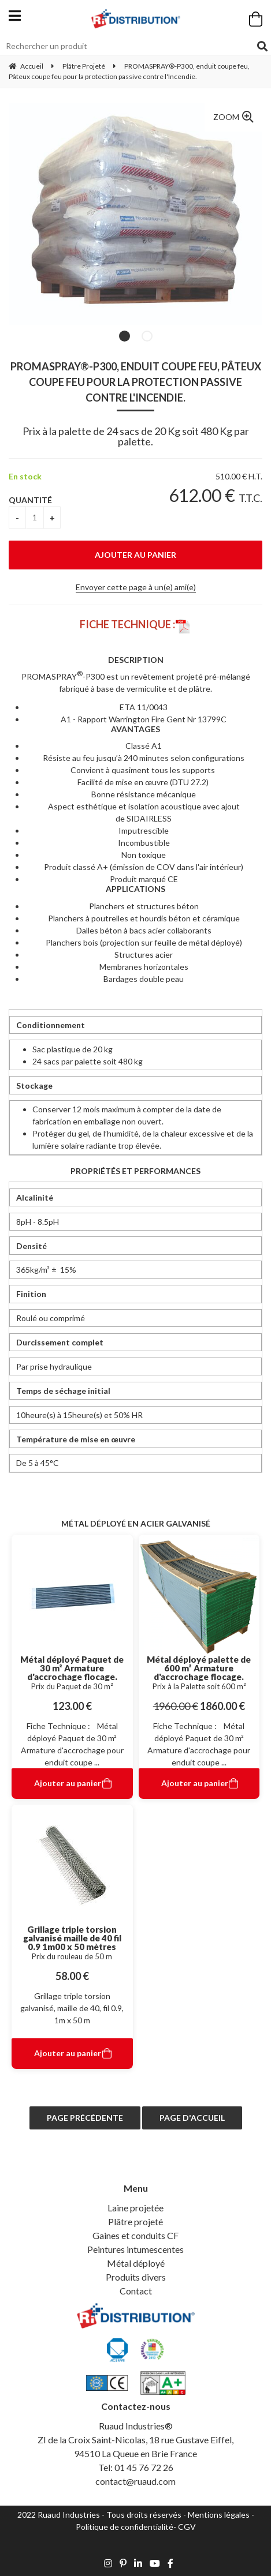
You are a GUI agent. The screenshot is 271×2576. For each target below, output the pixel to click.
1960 (175, 1706)
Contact (136, 2290)
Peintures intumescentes (135, 2249)
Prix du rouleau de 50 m (72, 1956)
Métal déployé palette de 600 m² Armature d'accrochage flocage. (199, 1668)
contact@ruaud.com (135, 2481)
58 (72, 1976)
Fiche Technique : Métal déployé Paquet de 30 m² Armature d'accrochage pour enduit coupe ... (72, 1744)
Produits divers (136, 2276)
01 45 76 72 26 (143, 2467)
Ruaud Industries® (136, 2425)
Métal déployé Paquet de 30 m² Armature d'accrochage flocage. (72, 1668)
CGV (187, 2527)
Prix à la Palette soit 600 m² (199, 1686)
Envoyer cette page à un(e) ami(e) (136, 587)
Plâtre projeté (135, 2221)
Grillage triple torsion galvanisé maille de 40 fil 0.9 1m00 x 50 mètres (72, 1938)
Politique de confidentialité (124, 2527)
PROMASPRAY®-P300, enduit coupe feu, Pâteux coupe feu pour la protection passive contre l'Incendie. (135, 382)
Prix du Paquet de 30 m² (72, 1686)
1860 (222, 1706)
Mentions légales (219, 2514)
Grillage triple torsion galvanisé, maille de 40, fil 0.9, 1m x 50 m (72, 2008)
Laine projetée (135, 2207)
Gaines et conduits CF (135, 2235)
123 (72, 1706)
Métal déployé (136, 2263)
